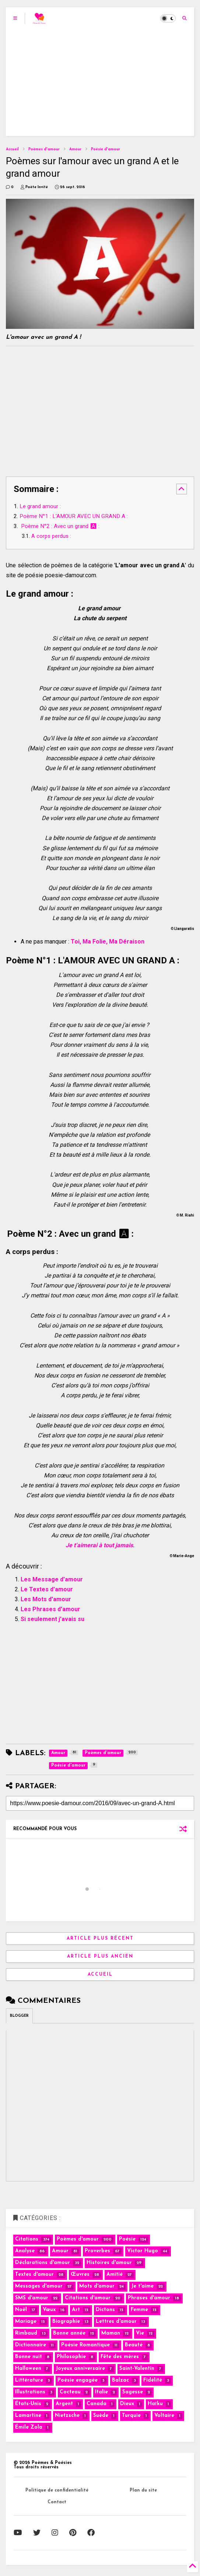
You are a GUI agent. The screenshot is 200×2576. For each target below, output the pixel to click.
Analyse (25, 2251)
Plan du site (143, 2490)
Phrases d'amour (149, 2298)
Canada (96, 2404)
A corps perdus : (51, 536)
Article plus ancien (100, 1956)
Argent (64, 2404)
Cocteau (70, 2392)
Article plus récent (100, 1938)
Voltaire (164, 2415)
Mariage (25, 2321)
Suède (100, 2415)
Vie (140, 2333)
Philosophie (71, 2357)
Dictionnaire (30, 2345)
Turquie (131, 2415)
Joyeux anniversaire (80, 2368)
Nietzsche (67, 2415)
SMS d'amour (31, 2298)
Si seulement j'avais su (52, 1619)
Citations (26, 2239)
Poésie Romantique (85, 2345)
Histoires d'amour (109, 2263)
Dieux (127, 2404)
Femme (139, 2310)
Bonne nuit (28, 2357)
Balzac (120, 2380)
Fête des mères (120, 2357)
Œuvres (80, 2274)
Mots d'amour (97, 2286)
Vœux (49, 2310)
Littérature (29, 2380)
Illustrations (30, 2392)
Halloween (28, 2368)
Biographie (66, 2321)
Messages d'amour (39, 2286)
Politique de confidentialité (56, 2490)
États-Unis (28, 2404)
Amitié (114, 2274)
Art (76, 2310)
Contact (57, 2502)
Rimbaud (26, 2333)
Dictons (105, 2310)
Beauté (134, 2345)
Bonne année (69, 2333)
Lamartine (28, 2415)
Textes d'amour (34, 2274)
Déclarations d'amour (42, 2263)
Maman (110, 2333)
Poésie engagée (77, 2380)
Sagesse (132, 2392)
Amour (75, 149)
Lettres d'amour (116, 2321)
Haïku (155, 2404)
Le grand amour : (40, 506)
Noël (21, 2310)
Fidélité (152, 2380)
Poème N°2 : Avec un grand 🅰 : (59, 526)
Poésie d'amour (105, 149)
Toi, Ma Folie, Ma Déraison (107, 941)
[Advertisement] (100, 84)
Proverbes (97, 2251)
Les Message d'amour (52, 1579)
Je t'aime (142, 2286)
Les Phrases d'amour (50, 1609)
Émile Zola (28, 2427)
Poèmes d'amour (44, 149)
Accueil (12, 149)
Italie (101, 2392)
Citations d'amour (87, 2298)
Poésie (127, 2239)
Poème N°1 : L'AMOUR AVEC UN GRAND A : (74, 516)
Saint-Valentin (136, 2368)
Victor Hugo (142, 2251)
